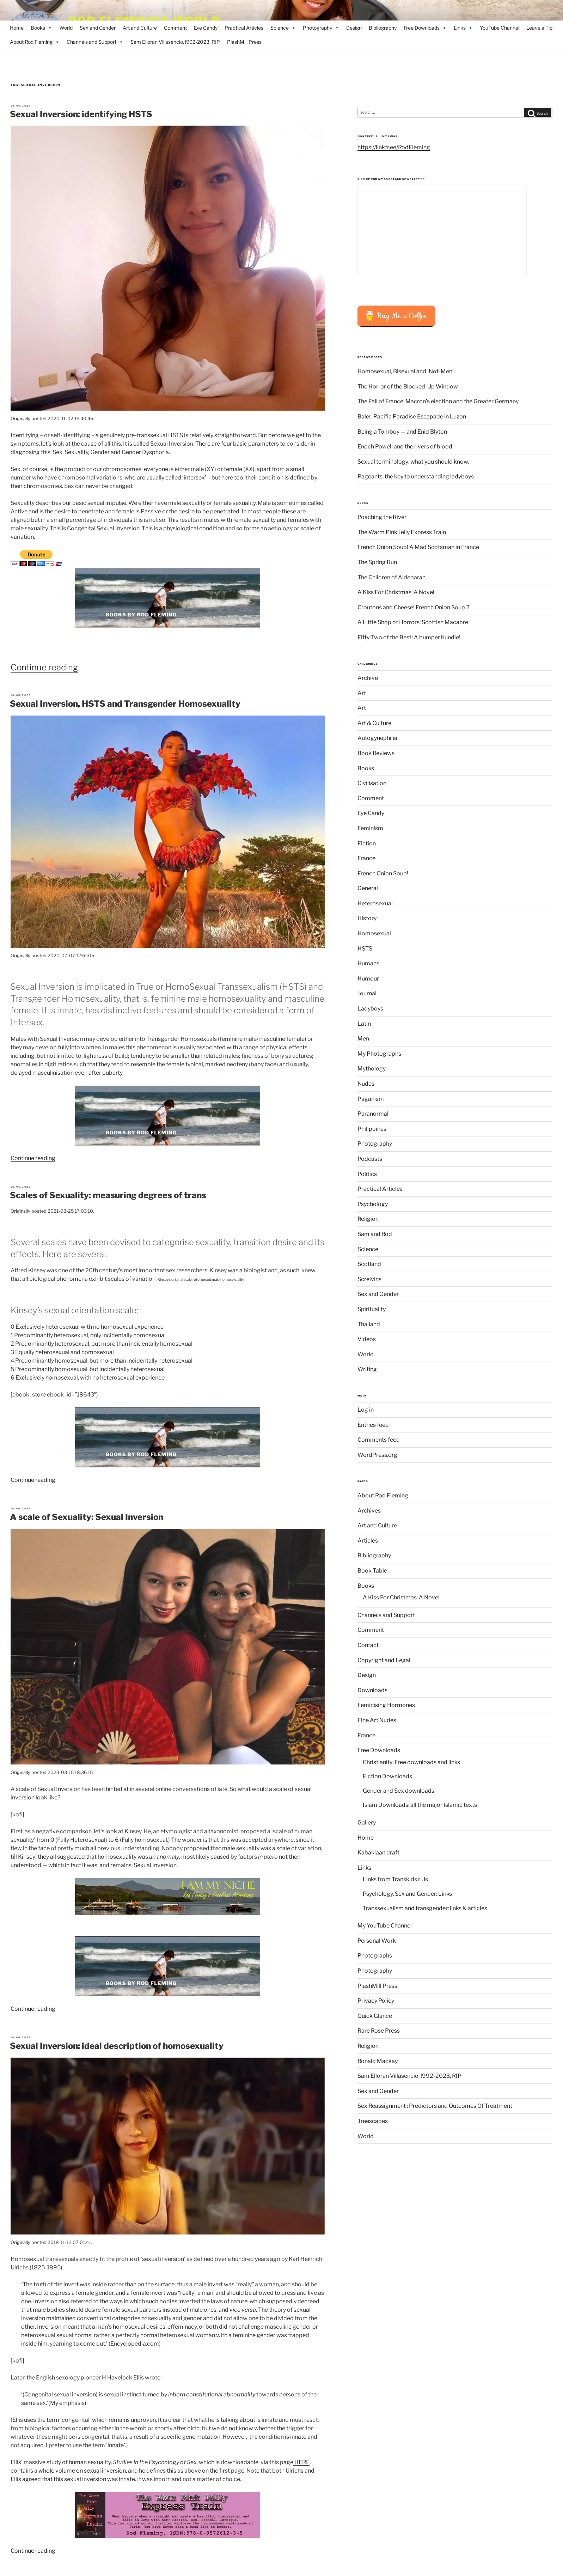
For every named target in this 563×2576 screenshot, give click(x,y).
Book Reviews (375, 753)
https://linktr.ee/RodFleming (393, 147)
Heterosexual (375, 903)
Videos (366, 1339)
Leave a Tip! (539, 28)
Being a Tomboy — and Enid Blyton (402, 431)
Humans (368, 963)
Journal (367, 993)
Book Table (372, 1570)
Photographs (374, 1955)
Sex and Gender (98, 28)
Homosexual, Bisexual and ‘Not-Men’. (406, 371)
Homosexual (374, 933)
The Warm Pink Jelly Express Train (401, 532)
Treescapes (372, 2121)
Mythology (371, 1068)
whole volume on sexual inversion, (82, 2470)
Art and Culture (140, 28)
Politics (367, 1174)
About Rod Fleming (35, 42)
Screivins (369, 1279)
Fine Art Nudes (376, 1720)
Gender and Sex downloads (398, 1790)
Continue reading (44, 667)
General (367, 888)
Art (361, 693)
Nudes (365, 1083)
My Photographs (379, 1053)
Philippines (371, 1129)
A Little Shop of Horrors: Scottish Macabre (412, 622)
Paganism (370, 1099)
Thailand (368, 1324)
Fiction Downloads (387, 1776)
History (367, 918)
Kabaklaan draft (378, 1852)
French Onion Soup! (382, 873)
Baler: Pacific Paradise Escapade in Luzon (411, 416)
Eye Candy (206, 28)
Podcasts (369, 1159)
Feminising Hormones (386, 1705)
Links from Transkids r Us (395, 1879)
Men (363, 1038)
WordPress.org (377, 1455)
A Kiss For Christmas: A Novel (395, 592)
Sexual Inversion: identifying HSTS (81, 114)
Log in (365, 1409)
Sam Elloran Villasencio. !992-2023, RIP (175, 42)
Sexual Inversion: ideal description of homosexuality (117, 2046)
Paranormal (372, 1113)
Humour (368, 978)
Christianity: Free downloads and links (411, 1762)
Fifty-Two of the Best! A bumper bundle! (408, 637)
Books (41, 28)
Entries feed (373, 1425)
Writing (367, 1369)
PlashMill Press (244, 42)
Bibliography (383, 28)
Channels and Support (95, 42)
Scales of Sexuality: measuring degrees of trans (108, 1195)
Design (354, 28)
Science (283, 28)
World (66, 28)
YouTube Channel (499, 28)
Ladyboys (370, 1008)
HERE (301, 2462)
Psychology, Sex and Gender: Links (407, 1893)
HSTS (364, 948)
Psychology (372, 1204)
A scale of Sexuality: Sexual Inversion (86, 1517)
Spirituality (371, 1309)
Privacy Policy (375, 2000)
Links (463, 28)
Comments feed (378, 1439)
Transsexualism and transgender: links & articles (425, 1908)
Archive (367, 678)
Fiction (366, 843)
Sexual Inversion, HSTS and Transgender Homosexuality (125, 704)
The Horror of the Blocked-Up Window (407, 386)
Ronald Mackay (377, 2061)
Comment (175, 28)
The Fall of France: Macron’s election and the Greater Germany (438, 401)
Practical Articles (244, 28)
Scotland (369, 1264)
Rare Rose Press (378, 2030)
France (366, 858)
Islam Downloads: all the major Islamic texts (420, 1805)
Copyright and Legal (383, 1660)
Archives (369, 1510)
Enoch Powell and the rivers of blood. (405, 446)
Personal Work (376, 1940)
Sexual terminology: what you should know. (413, 461)
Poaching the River (381, 517)
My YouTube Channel (384, 1925)
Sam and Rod (374, 1234)
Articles (367, 1540)
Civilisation (371, 783)
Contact (368, 1645)
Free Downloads (425, 28)
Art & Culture (374, 723)
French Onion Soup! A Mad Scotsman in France (418, 547)
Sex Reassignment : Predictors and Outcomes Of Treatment (434, 2106)
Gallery (366, 1822)
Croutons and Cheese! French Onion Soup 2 (413, 607)
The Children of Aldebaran (391, 577)
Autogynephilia (377, 738)
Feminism (370, 828)
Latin (364, 1023)
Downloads (372, 1690)
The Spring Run (377, 562)
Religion (368, 1218)
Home (17, 28)
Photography (321, 28)
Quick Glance (374, 2016)
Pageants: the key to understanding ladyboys (415, 476)
